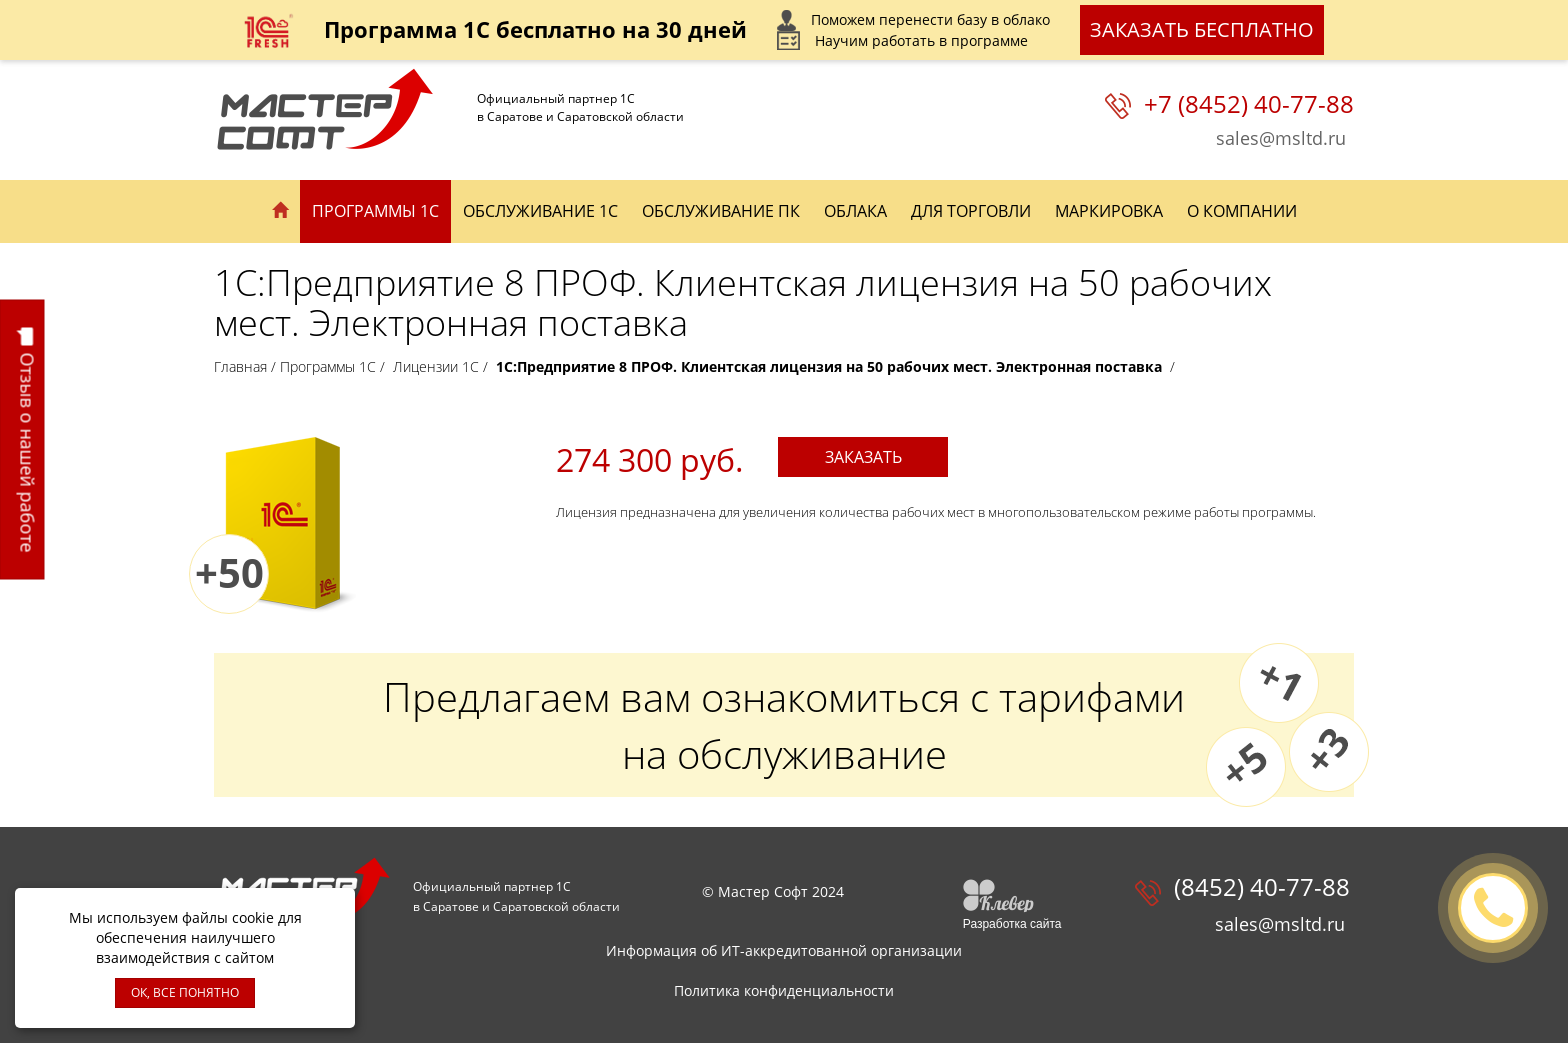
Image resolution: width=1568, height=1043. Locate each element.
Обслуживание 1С (540, 211)
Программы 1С (375, 211)
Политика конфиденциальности (784, 990)
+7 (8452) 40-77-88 (1249, 103)
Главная (240, 366)
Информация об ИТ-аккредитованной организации (784, 950)
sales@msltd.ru (1281, 138)
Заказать (863, 457)
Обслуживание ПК (721, 211)
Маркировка (1109, 211)
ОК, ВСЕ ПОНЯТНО (185, 992)
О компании (1242, 211)
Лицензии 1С (436, 366)
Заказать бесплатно (1202, 29)
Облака (855, 211)
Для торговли (971, 211)
